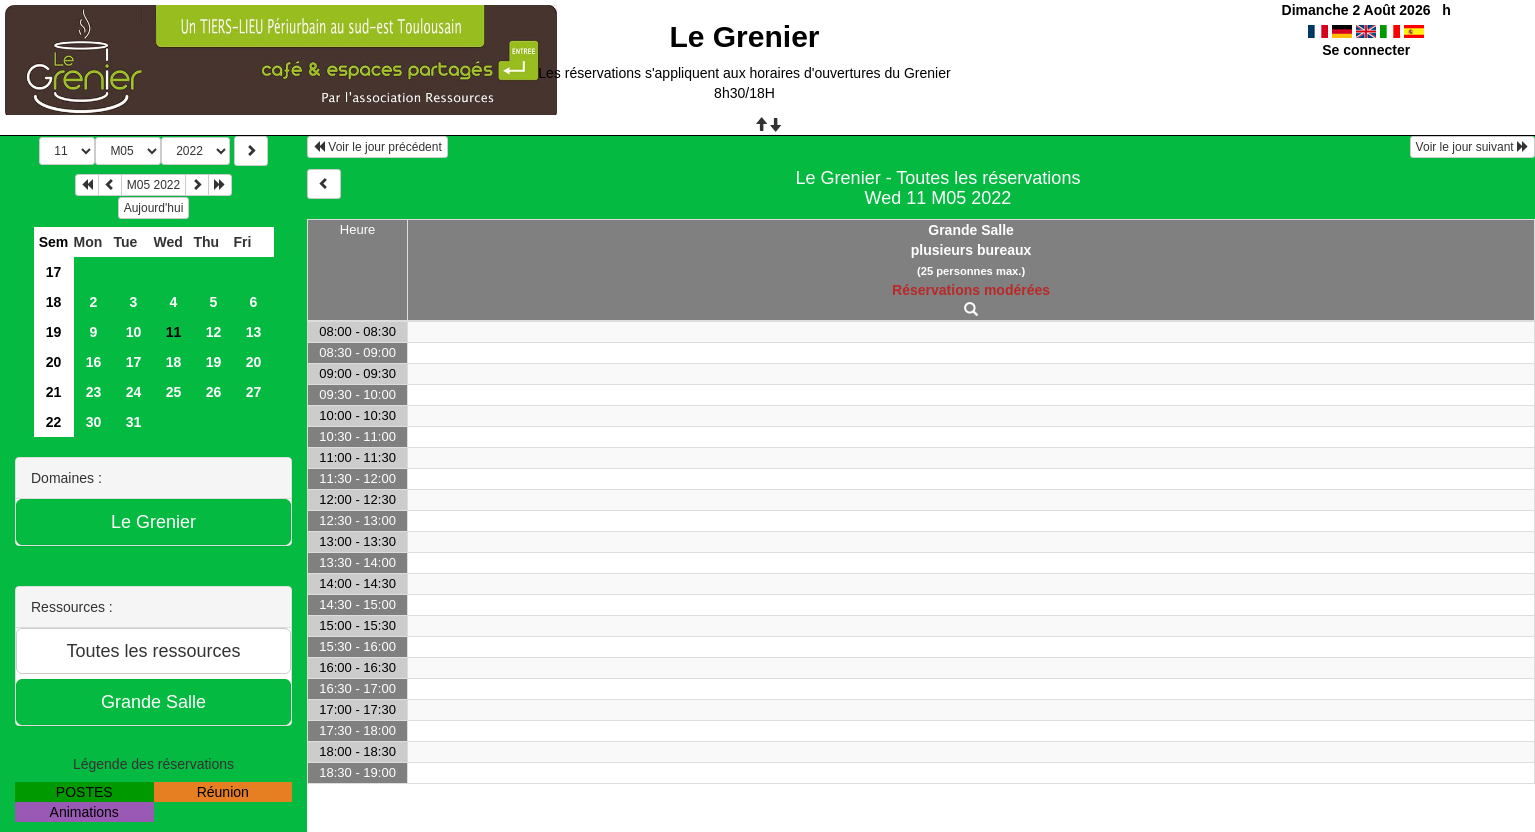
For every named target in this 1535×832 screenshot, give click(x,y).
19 (54, 332)
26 (214, 392)
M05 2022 (153, 185)
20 (54, 362)
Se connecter (1366, 50)
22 (54, 422)
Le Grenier (744, 36)
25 (174, 392)
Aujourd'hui (154, 208)
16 (94, 362)
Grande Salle (971, 230)
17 (54, 272)
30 (94, 422)
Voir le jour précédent (377, 147)
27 (254, 392)
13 (254, 332)
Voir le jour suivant (1472, 147)
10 (134, 332)
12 (214, 332)
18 (54, 302)
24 (134, 392)
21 (54, 392)
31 (134, 422)
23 (94, 392)
